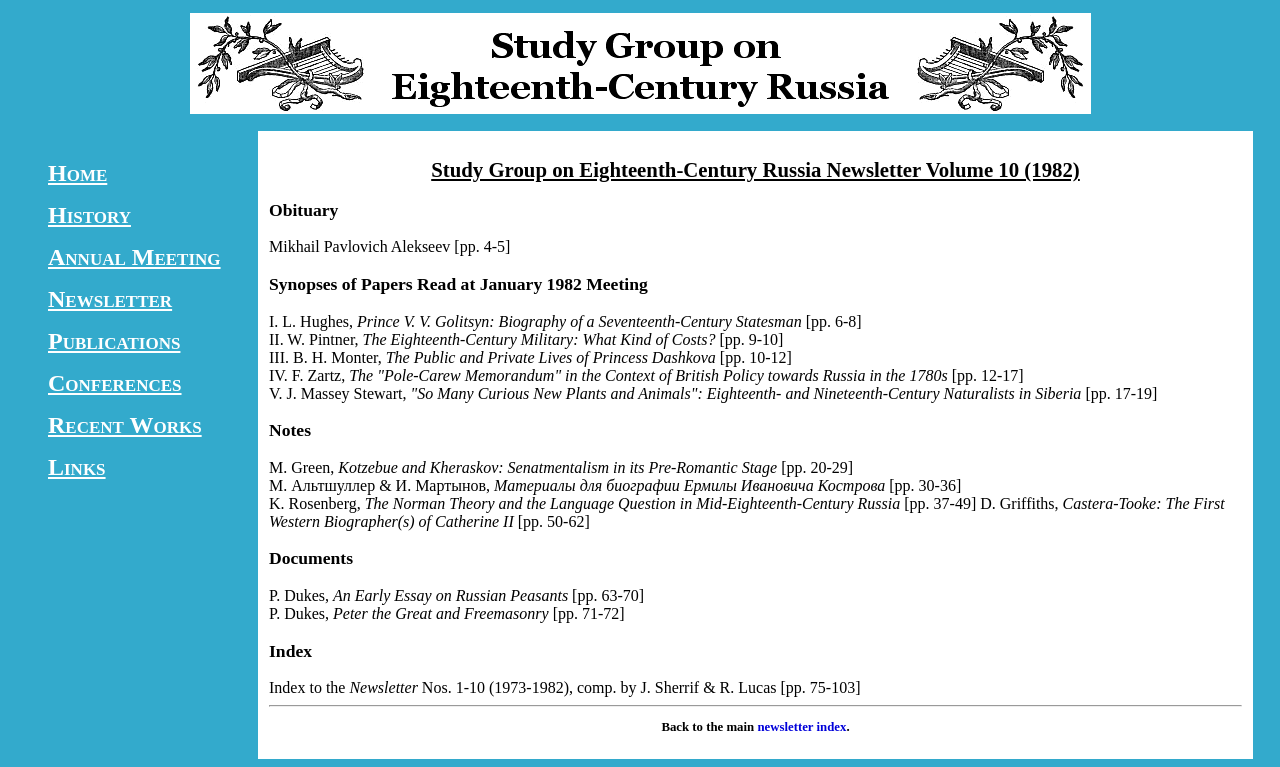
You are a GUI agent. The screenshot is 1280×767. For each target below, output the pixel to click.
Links (77, 467)
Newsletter (110, 299)
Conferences (115, 383)
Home (77, 173)
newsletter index (801, 727)
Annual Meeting (134, 257)
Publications (114, 341)
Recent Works (125, 425)
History (89, 215)
